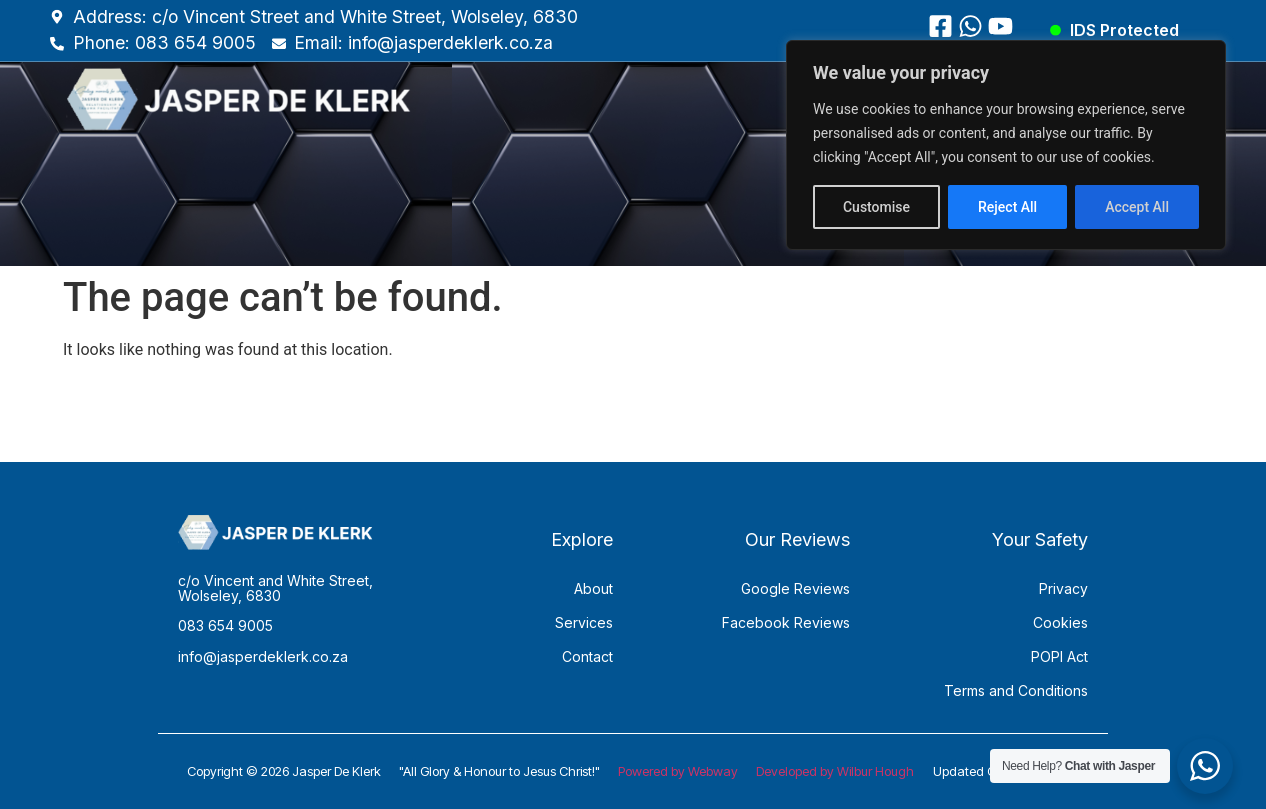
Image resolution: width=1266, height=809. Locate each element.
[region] (1006, 145)
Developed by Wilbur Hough (835, 771)
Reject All (1007, 207)
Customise (876, 207)
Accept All (1137, 207)
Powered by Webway (678, 771)
